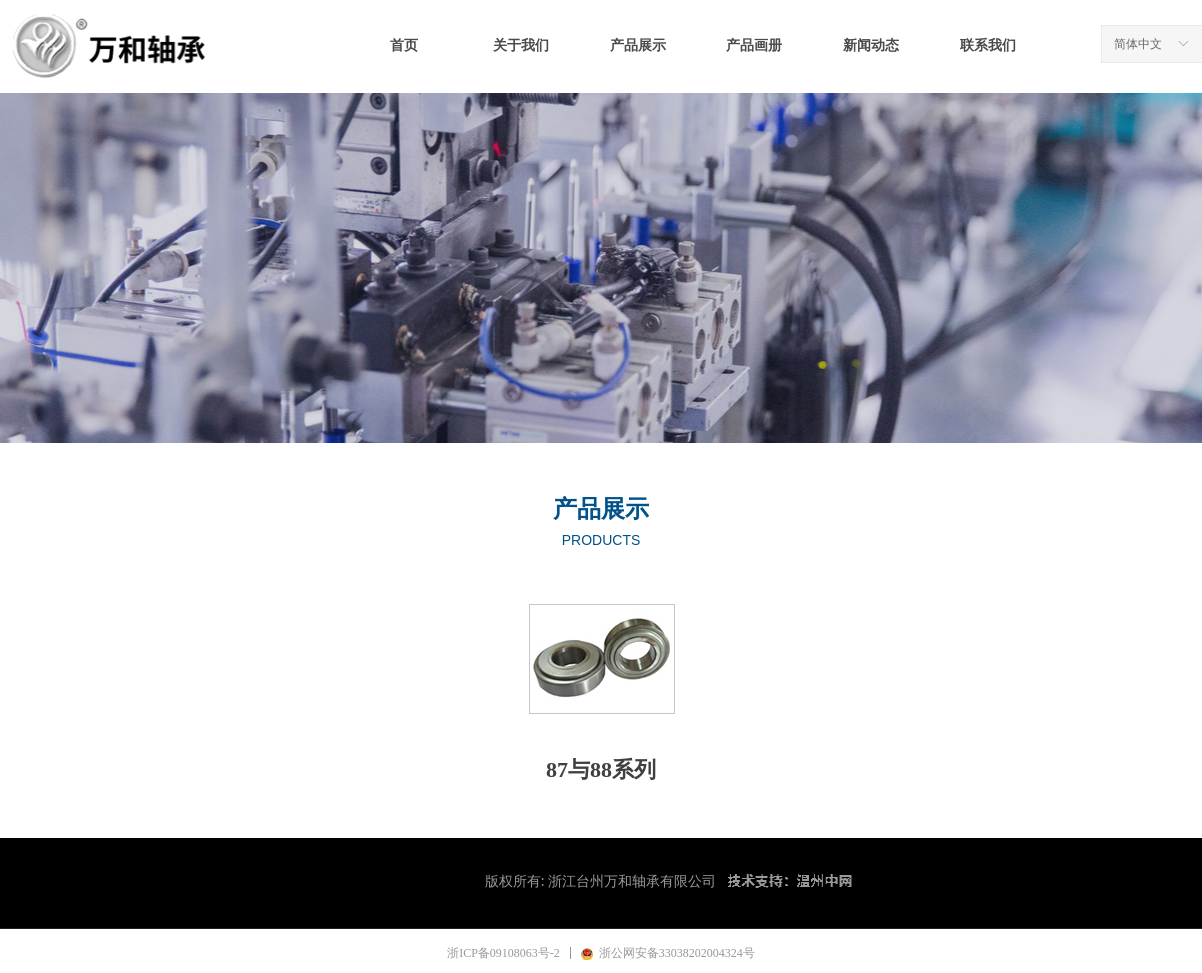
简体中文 (1138, 44)
